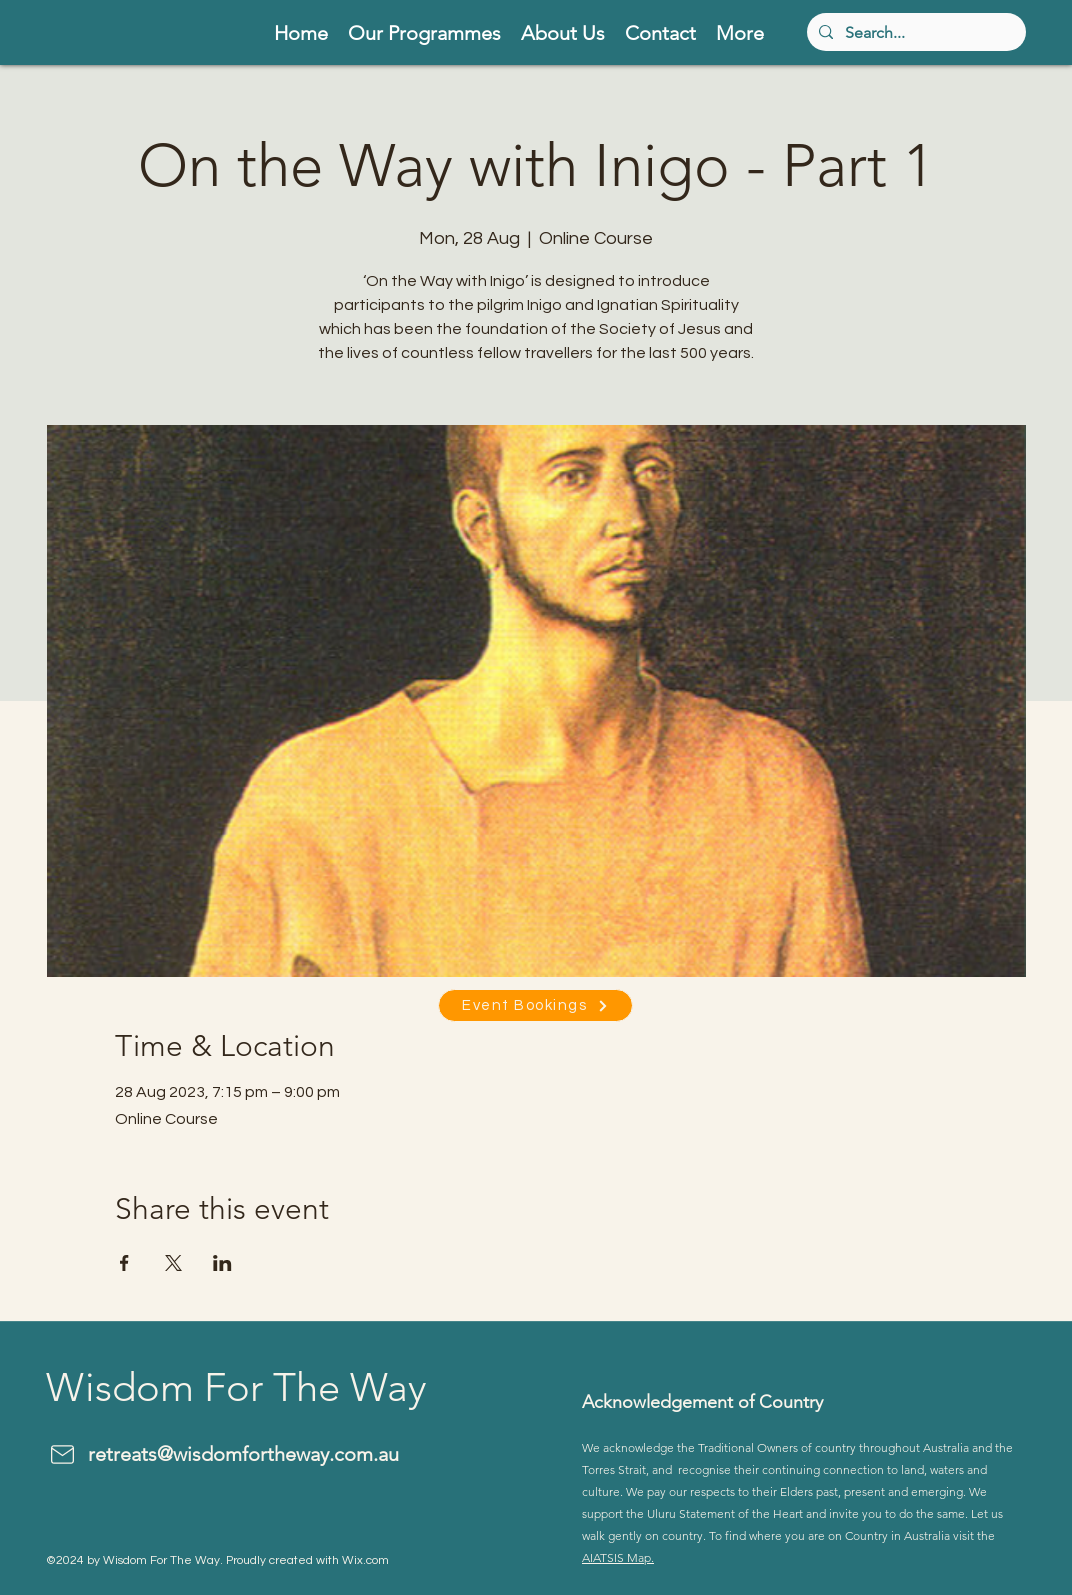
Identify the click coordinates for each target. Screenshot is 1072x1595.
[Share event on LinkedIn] (222, 1263)
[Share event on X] (173, 1263)
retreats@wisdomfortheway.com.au (243, 1454)
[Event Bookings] (535, 1005)
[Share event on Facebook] (124, 1263)
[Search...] (914, 32)
